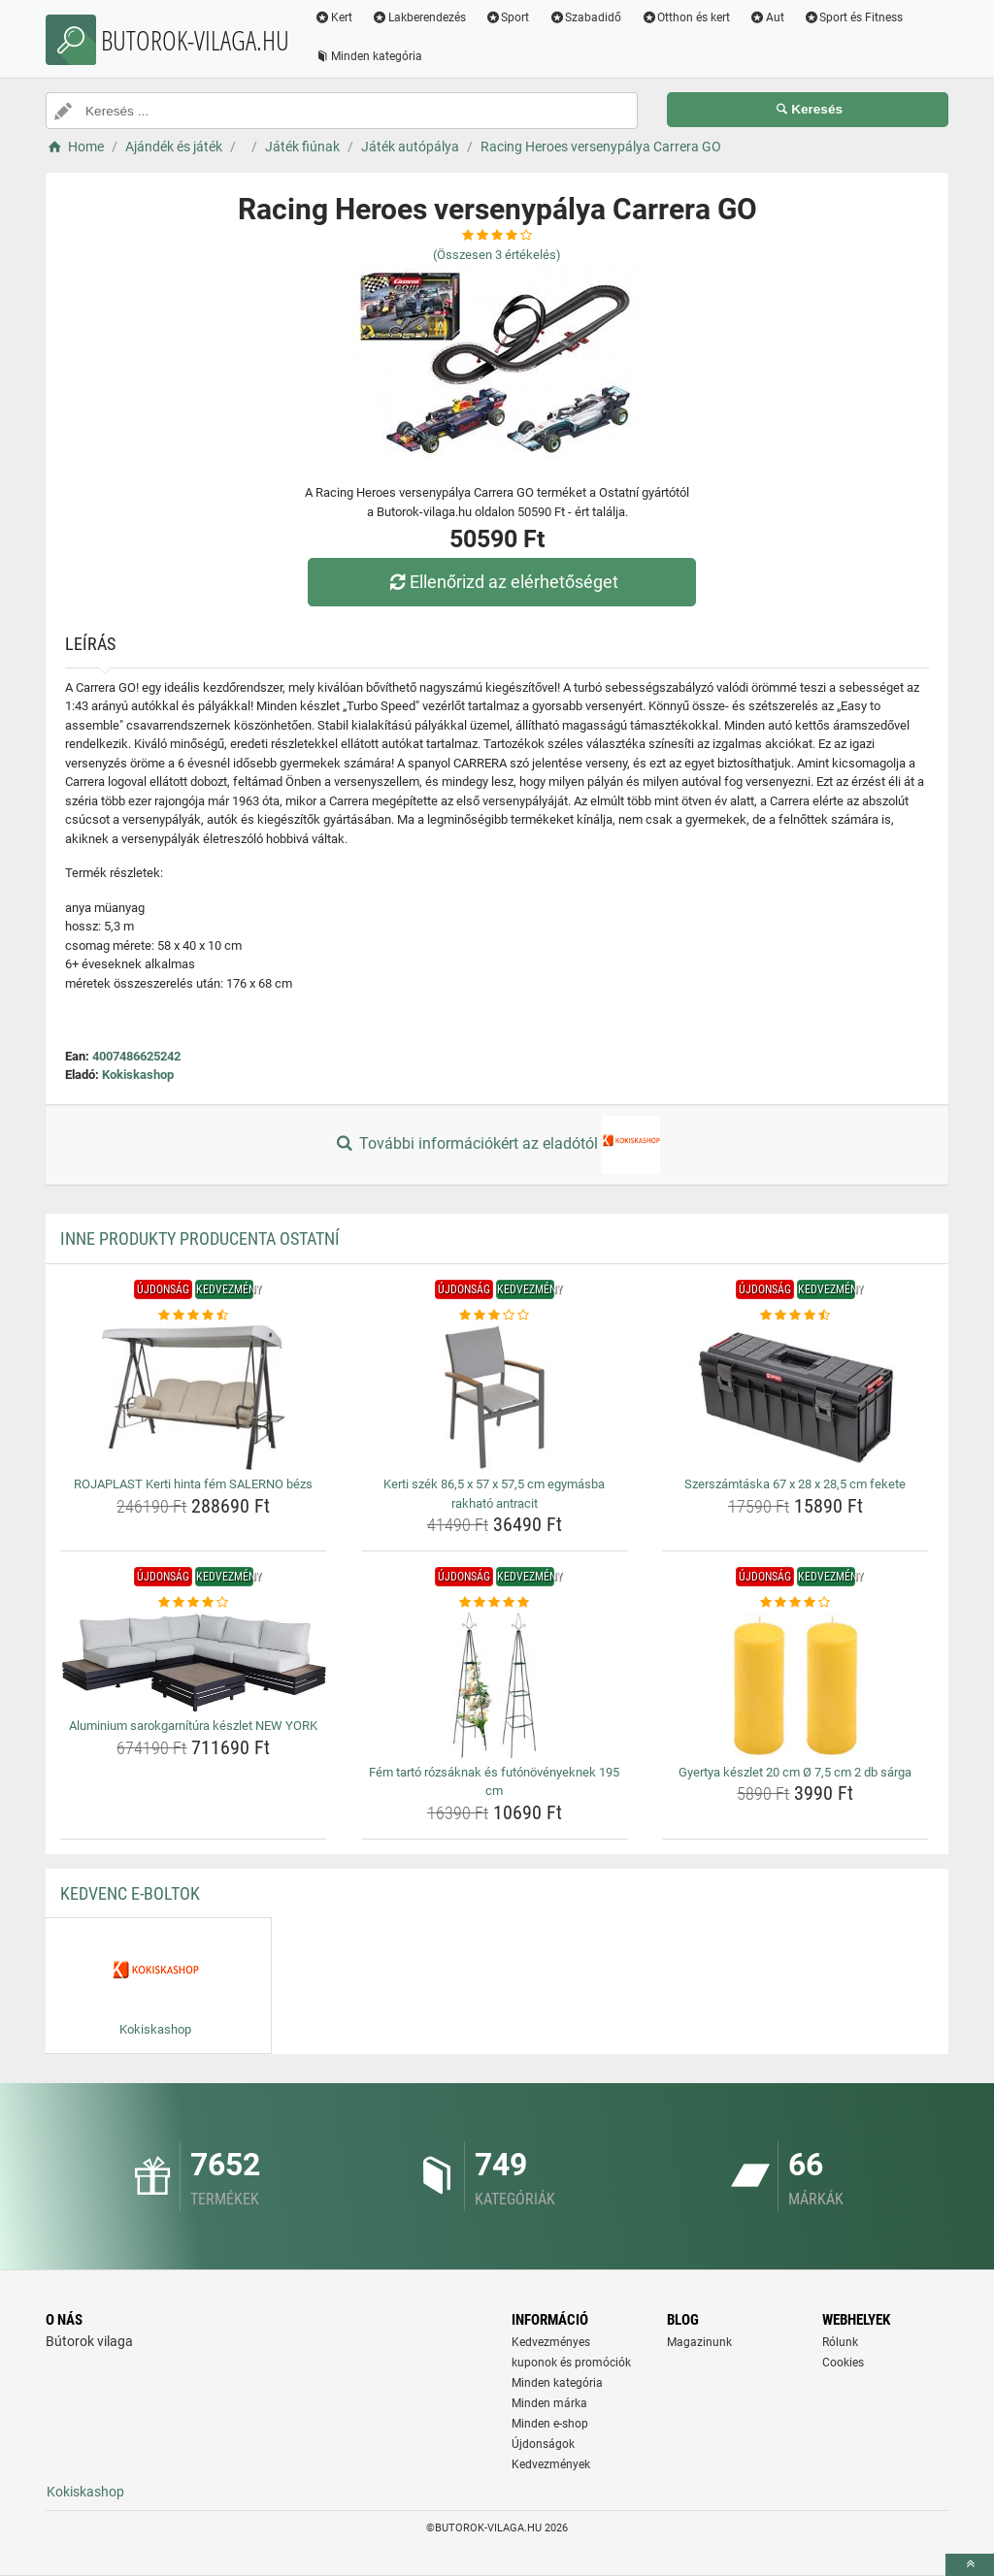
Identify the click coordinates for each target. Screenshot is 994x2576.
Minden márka (549, 2403)
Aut (766, 17)
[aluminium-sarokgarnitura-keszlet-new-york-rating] (193, 1603)
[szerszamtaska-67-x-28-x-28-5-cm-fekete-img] (795, 1397)
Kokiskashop (138, 1074)
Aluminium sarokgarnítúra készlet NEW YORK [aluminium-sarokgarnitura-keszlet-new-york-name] (193, 1725)
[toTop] (969, 2565)
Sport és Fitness (854, 17)
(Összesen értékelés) (497, 254)
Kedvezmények (551, 2464)
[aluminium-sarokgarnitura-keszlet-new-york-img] (193, 1662)
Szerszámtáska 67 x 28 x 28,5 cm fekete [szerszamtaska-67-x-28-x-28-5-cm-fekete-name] (795, 1484)
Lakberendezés (419, 17)
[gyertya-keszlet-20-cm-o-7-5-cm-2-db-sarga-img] (795, 1685)
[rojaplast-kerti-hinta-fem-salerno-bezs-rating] (193, 1315)
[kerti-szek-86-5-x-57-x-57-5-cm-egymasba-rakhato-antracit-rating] (494, 1315)
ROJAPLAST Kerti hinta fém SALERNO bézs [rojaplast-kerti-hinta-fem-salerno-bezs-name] (193, 1484)
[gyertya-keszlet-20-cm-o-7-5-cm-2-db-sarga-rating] (795, 1603)
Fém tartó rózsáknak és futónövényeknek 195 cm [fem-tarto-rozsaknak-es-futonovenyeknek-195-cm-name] (494, 1782)
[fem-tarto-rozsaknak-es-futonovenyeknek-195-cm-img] (494, 1685)
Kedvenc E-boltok (130, 1893)
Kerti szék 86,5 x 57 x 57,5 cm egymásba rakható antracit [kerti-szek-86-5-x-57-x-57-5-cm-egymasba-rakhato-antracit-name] (494, 1494)
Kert (333, 17)
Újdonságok (543, 2444)
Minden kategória (368, 56)
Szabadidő (584, 17)
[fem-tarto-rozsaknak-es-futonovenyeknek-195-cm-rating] (494, 1603)
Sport (507, 17)
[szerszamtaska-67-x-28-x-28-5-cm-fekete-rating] (795, 1315)
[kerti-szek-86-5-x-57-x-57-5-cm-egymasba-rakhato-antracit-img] (494, 1397)
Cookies (843, 2362)
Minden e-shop (550, 2423)
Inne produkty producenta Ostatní (200, 1238)
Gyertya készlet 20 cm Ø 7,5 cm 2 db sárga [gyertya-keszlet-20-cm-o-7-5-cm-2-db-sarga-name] (795, 1772)
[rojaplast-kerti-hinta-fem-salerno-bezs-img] (193, 1397)
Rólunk (840, 2342)
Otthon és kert (685, 17)
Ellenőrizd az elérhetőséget (501, 582)
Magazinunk (699, 2342)
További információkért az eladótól (497, 1145)
